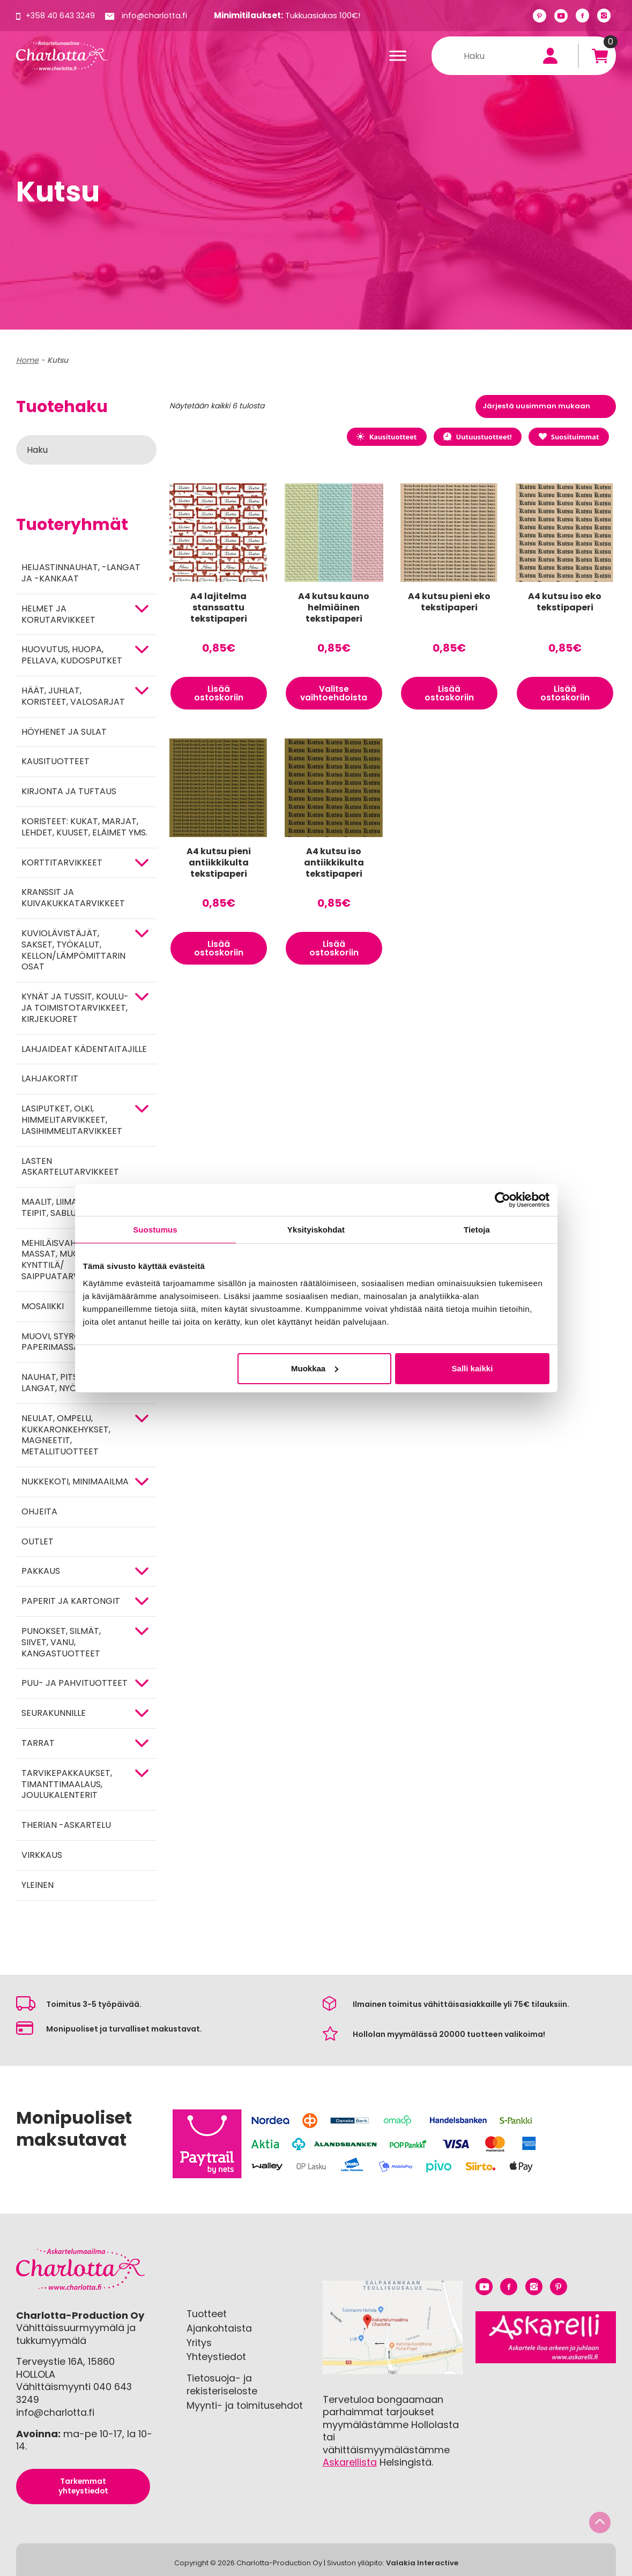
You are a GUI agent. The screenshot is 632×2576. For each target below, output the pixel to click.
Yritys (199, 2341)
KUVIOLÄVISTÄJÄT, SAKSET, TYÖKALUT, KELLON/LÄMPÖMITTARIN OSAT (73, 950)
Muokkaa (314, 1368)
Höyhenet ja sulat (64, 732)
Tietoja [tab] (477, 1229)
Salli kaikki (472, 1368)
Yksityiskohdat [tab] (316, 1229)
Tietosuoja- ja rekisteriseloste (223, 2383)
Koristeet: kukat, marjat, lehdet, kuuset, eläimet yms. (84, 827)
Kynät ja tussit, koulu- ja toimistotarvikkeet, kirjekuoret (75, 1007)
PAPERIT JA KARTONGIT (70, 1601)
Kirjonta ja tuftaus (68, 791)
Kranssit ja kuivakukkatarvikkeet (73, 897)
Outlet (37, 1541)
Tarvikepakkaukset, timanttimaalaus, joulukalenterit (66, 1784)
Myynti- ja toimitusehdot (245, 2403)
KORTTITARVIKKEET (61, 862)
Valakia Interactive (422, 2562)
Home (27, 360)
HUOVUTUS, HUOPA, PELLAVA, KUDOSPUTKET (71, 655)
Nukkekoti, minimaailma (75, 1481)
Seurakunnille (53, 1713)
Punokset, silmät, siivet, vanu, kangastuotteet (61, 1642)
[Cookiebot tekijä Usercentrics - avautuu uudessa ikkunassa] (502, 1200)
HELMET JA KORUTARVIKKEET (58, 614)
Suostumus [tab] (155, 1229)
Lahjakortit (49, 1078)
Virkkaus (41, 1855)
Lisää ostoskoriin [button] (218, 694)
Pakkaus (40, 1571)
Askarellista (350, 2462)
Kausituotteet (55, 761)
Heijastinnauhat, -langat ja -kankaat (80, 573)
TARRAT (38, 1743)
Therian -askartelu (66, 1825)
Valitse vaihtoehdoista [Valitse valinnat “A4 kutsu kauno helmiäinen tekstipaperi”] (334, 694)
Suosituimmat (566, 437)
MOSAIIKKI (42, 1306)
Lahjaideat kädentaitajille (84, 1049)
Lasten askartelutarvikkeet (70, 1166)
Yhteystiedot (217, 2356)
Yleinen (37, 1885)
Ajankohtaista (219, 2327)
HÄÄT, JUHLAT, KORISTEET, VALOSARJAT (73, 696)
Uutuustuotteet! (472, 437)
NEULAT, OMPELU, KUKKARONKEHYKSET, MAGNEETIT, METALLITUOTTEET (65, 1435)
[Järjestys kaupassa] (545, 406)
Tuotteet (207, 2313)
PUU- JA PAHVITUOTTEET (74, 1683)
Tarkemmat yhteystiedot (83, 2485)
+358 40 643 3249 (61, 15)
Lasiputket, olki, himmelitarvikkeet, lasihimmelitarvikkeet (71, 1119)
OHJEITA (39, 1511)
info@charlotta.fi (157, 15)
